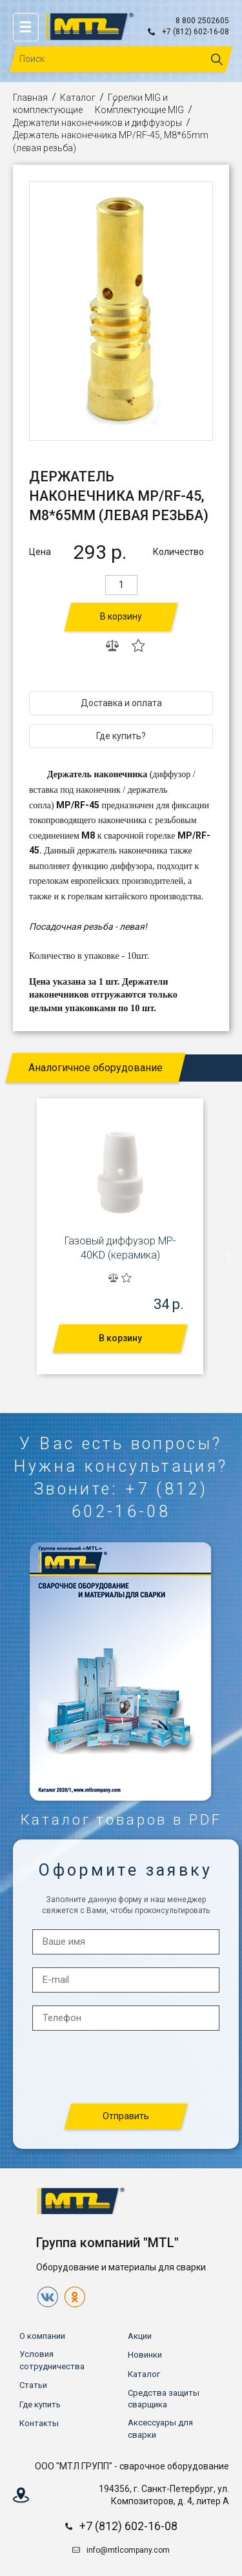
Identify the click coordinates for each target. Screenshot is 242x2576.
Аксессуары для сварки (160, 2428)
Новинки (145, 2355)
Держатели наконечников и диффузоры (97, 123)
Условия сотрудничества (52, 2360)
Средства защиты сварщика (163, 2398)
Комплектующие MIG (139, 110)
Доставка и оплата (121, 703)
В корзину (121, 616)
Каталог (78, 97)
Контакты (39, 2423)
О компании (42, 2336)
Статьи (33, 2385)
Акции (140, 2336)
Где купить (40, 2404)
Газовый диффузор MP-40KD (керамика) (120, 1248)
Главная (30, 97)
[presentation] (14, 1257)
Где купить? (121, 736)
